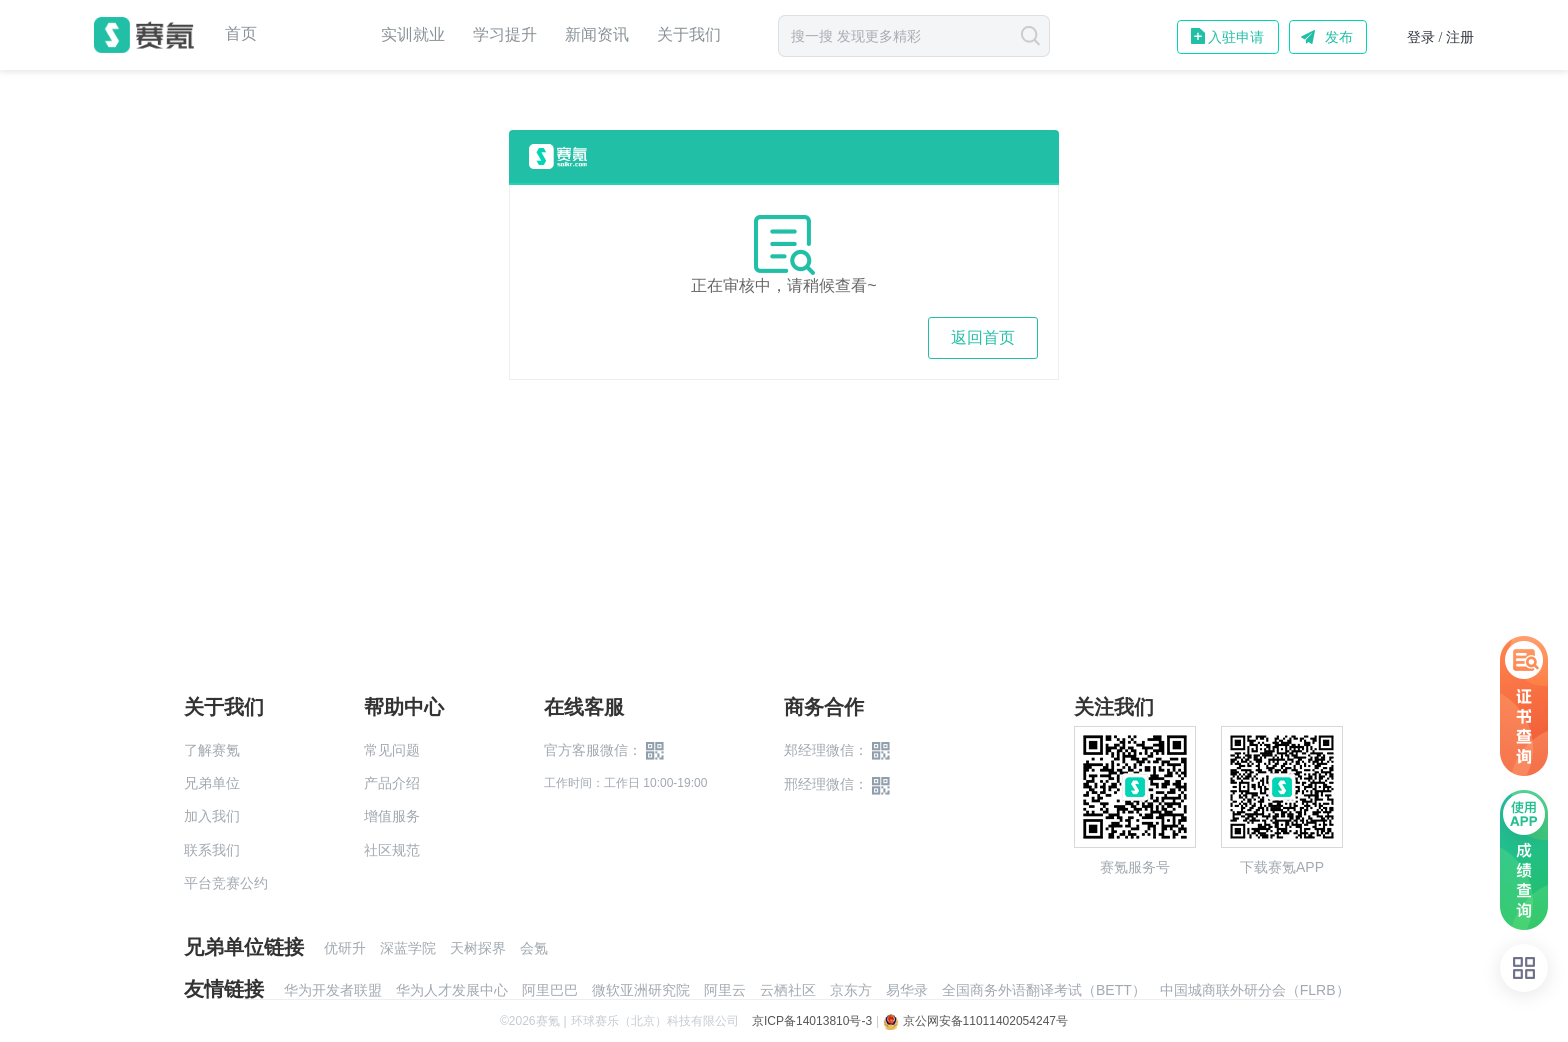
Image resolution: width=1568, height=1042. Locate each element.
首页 (241, 34)
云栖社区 (788, 990)
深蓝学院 (408, 948)
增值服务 (392, 816)
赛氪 (144, 35)
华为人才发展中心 (452, 990)
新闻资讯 (597, 34)
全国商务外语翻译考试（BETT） (1044, 990)
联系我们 (212, 850)
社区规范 (392, 850)
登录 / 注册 (1440, 37)
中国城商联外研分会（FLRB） (1255, 990)
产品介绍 (392, 783)
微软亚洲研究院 (641, 990)
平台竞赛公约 (226, 883)
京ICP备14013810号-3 (812, 1021)
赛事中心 (319, 35)
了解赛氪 (212, 750)
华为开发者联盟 (333, 990)
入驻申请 (1236, 37)
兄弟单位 (212, 783)
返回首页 (983, 337)
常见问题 (392, 750)
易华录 (907, 990)
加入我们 (212, 816)
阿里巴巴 (550, 990)
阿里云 (725, 990)
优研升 (345, 948)
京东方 (851, 990)
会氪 (534, 948)
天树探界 (478, 948)
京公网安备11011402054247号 (975, 1021)
